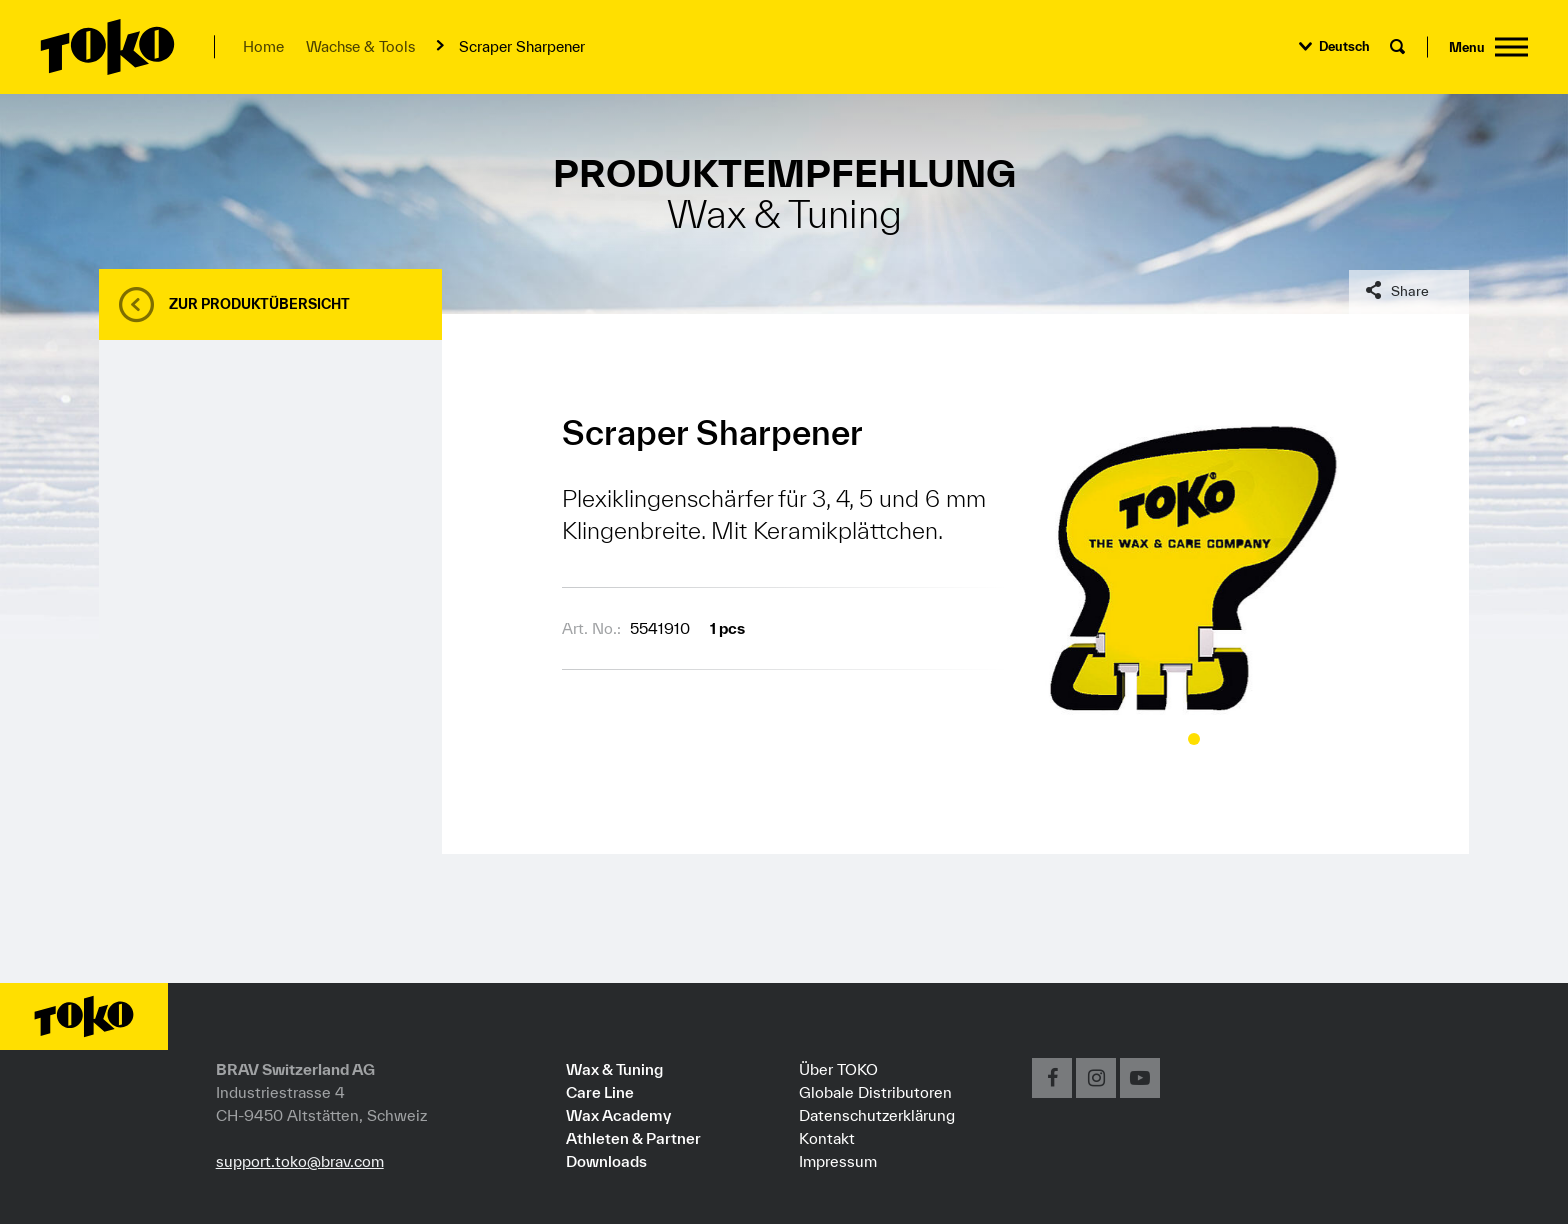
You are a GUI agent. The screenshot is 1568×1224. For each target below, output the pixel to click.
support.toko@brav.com (300, 1161)
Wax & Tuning (614, 1069)
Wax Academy (618, 1115)
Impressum (838, 1161)
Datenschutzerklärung (877, 1115)
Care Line (600, 1092)
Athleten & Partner (633, 1138)
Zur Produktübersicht (259, 304)
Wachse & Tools (360, 46)
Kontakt (827, 1138)
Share (1410, 291)
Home (263, 46)
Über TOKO (838, 1069)
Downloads (606, 1161)
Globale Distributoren (875, 1092)
